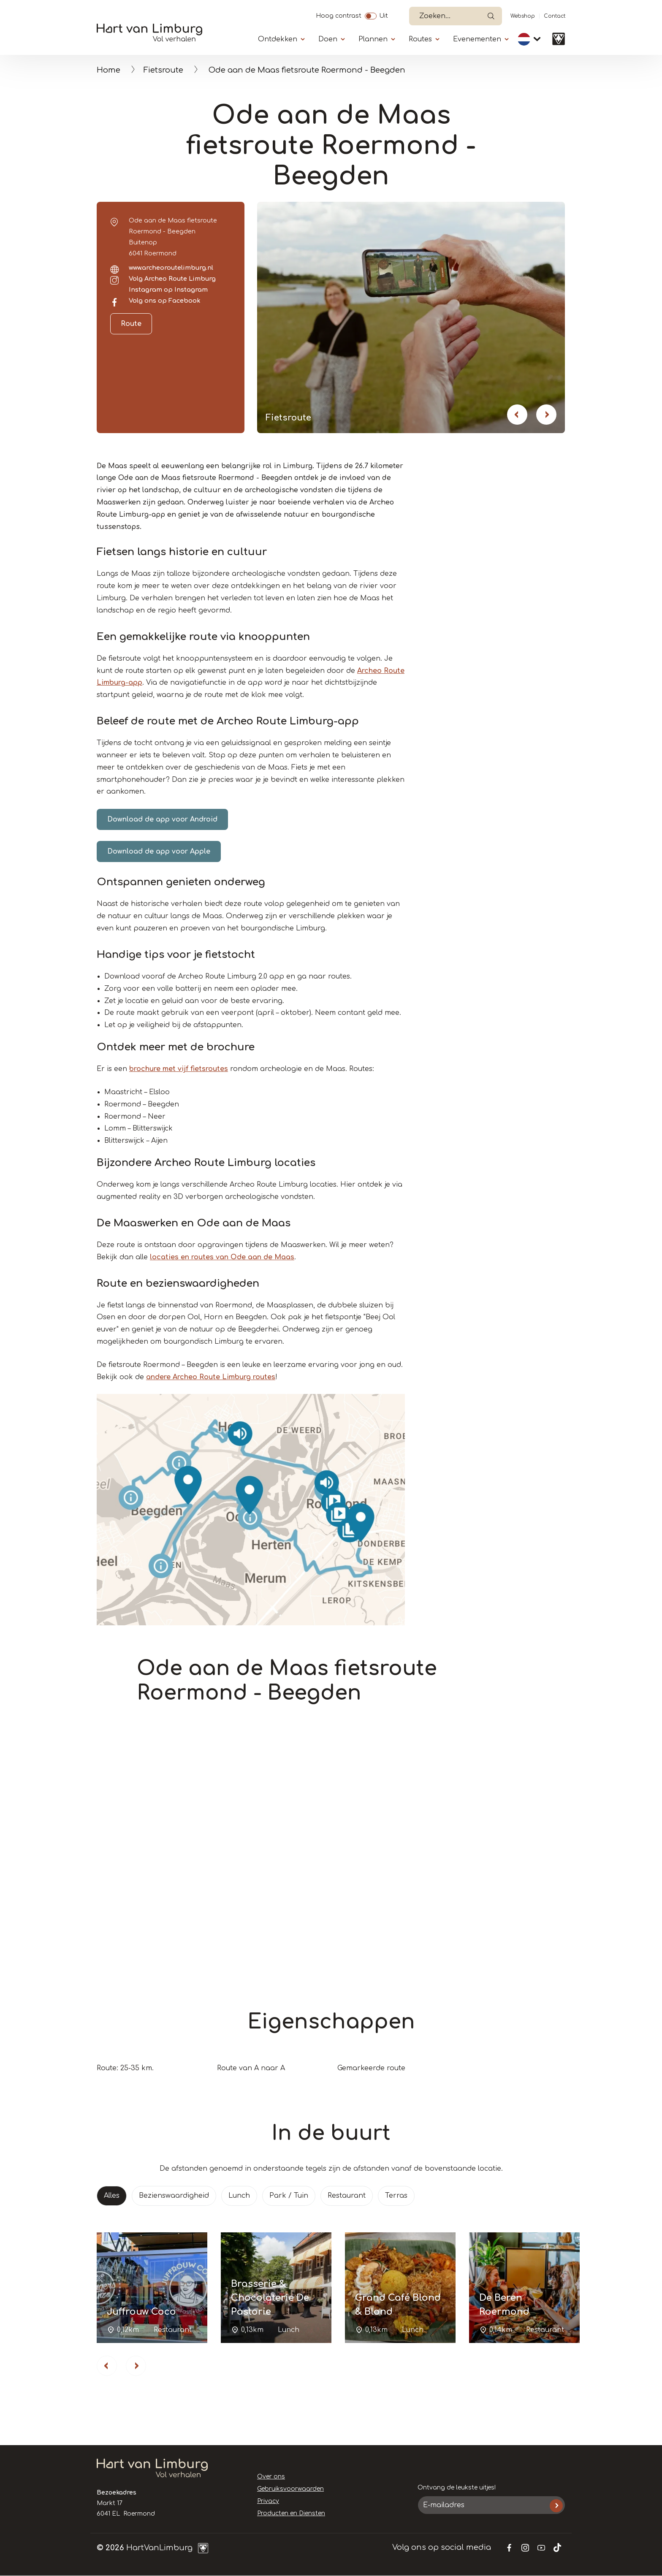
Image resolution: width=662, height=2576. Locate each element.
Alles (111, 2195)
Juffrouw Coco (141, 2312)
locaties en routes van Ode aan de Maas (222, 1257)
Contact (554, 16)
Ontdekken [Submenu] (277, 39)
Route (131, 324)
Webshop (522, 16)
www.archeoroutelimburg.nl (171, 267)
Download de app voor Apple (158, 851)
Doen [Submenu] (327, 39)
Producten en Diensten (291, 2513)
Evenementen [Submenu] (477, 39)
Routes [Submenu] (420, 39)
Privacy (268, 2501)
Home (108, 70)
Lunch (239, 2195)
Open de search (491, 16)
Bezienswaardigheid (174, 2195)
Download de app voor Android (162, 819)
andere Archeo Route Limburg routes (210, 1377)
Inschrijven (556, 2505)
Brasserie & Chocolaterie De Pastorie (270, 2298)
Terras (396, 2195)
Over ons (271, 2476)
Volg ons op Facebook (165, 300)
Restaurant (347, 2195)
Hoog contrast (338, 15)
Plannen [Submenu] (373, 39)
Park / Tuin (288, 2195)
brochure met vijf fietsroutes (178, 1069)
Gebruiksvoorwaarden (290, 2489)
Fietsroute (163, 70)
